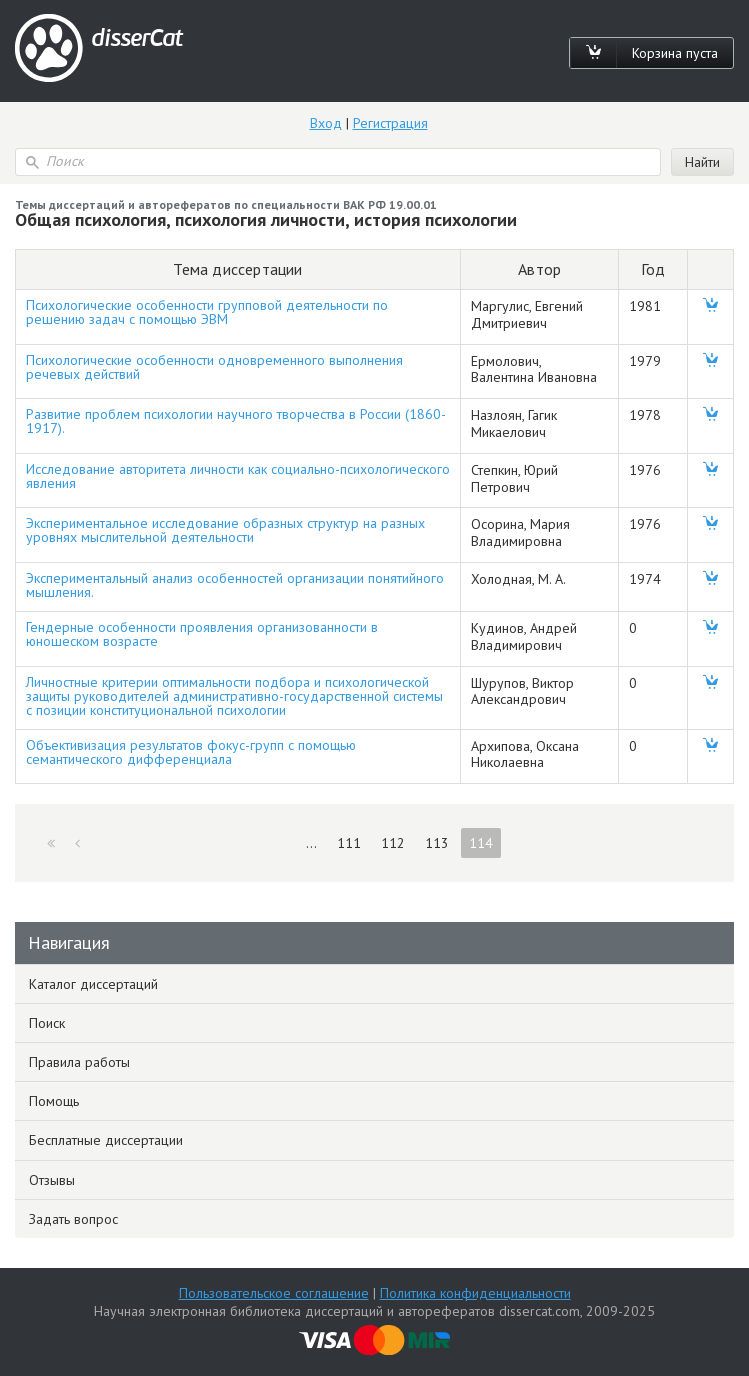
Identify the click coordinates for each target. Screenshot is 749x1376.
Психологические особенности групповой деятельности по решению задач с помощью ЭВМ (207, 312)
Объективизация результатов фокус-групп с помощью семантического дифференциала (191, 752)
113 (437, 843)
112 (393, 843)
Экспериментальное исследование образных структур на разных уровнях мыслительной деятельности (225, 530)
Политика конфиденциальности (475, 1293)
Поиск (47, 1023)
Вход (326, 123)
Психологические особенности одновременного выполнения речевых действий (214, 367)
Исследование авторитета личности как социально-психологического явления (238, 476)
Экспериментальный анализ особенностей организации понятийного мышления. (235, 585)
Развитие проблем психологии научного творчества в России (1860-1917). (236, 421)
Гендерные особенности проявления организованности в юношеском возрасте (202, 634)
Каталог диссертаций (93, 984)
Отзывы (52, 1180)
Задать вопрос (73, 1219)
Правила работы (79, 1062)
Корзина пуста (675, 53)
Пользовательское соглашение (274, 1293)
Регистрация (390, 123)
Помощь (54, 1101)
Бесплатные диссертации (106, 1140)
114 (481, 843)
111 (349, 843)
